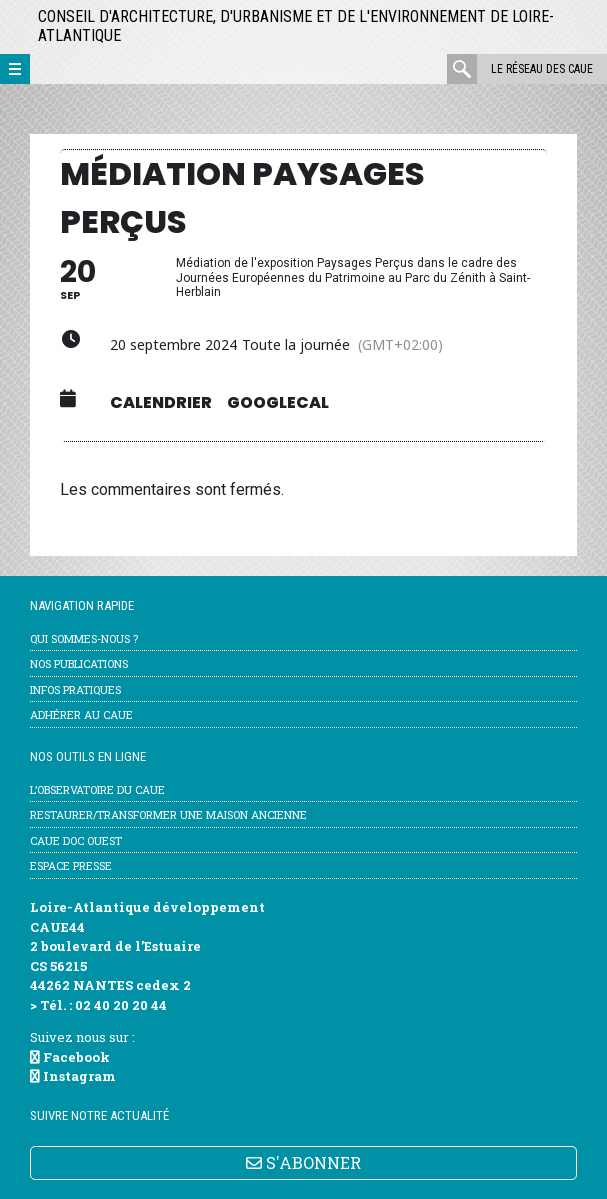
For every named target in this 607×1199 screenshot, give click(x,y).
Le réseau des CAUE (542, 69)
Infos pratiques (75, 689)
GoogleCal (278, 403)
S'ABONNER (303, 1162)
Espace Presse (71, 865)
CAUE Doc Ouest (76, 840)
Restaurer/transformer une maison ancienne (168, 814)
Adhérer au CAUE (81, 714)
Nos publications (79, 663)
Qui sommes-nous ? (84, 638)
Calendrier (161, 403)
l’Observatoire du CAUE (97, 789)
